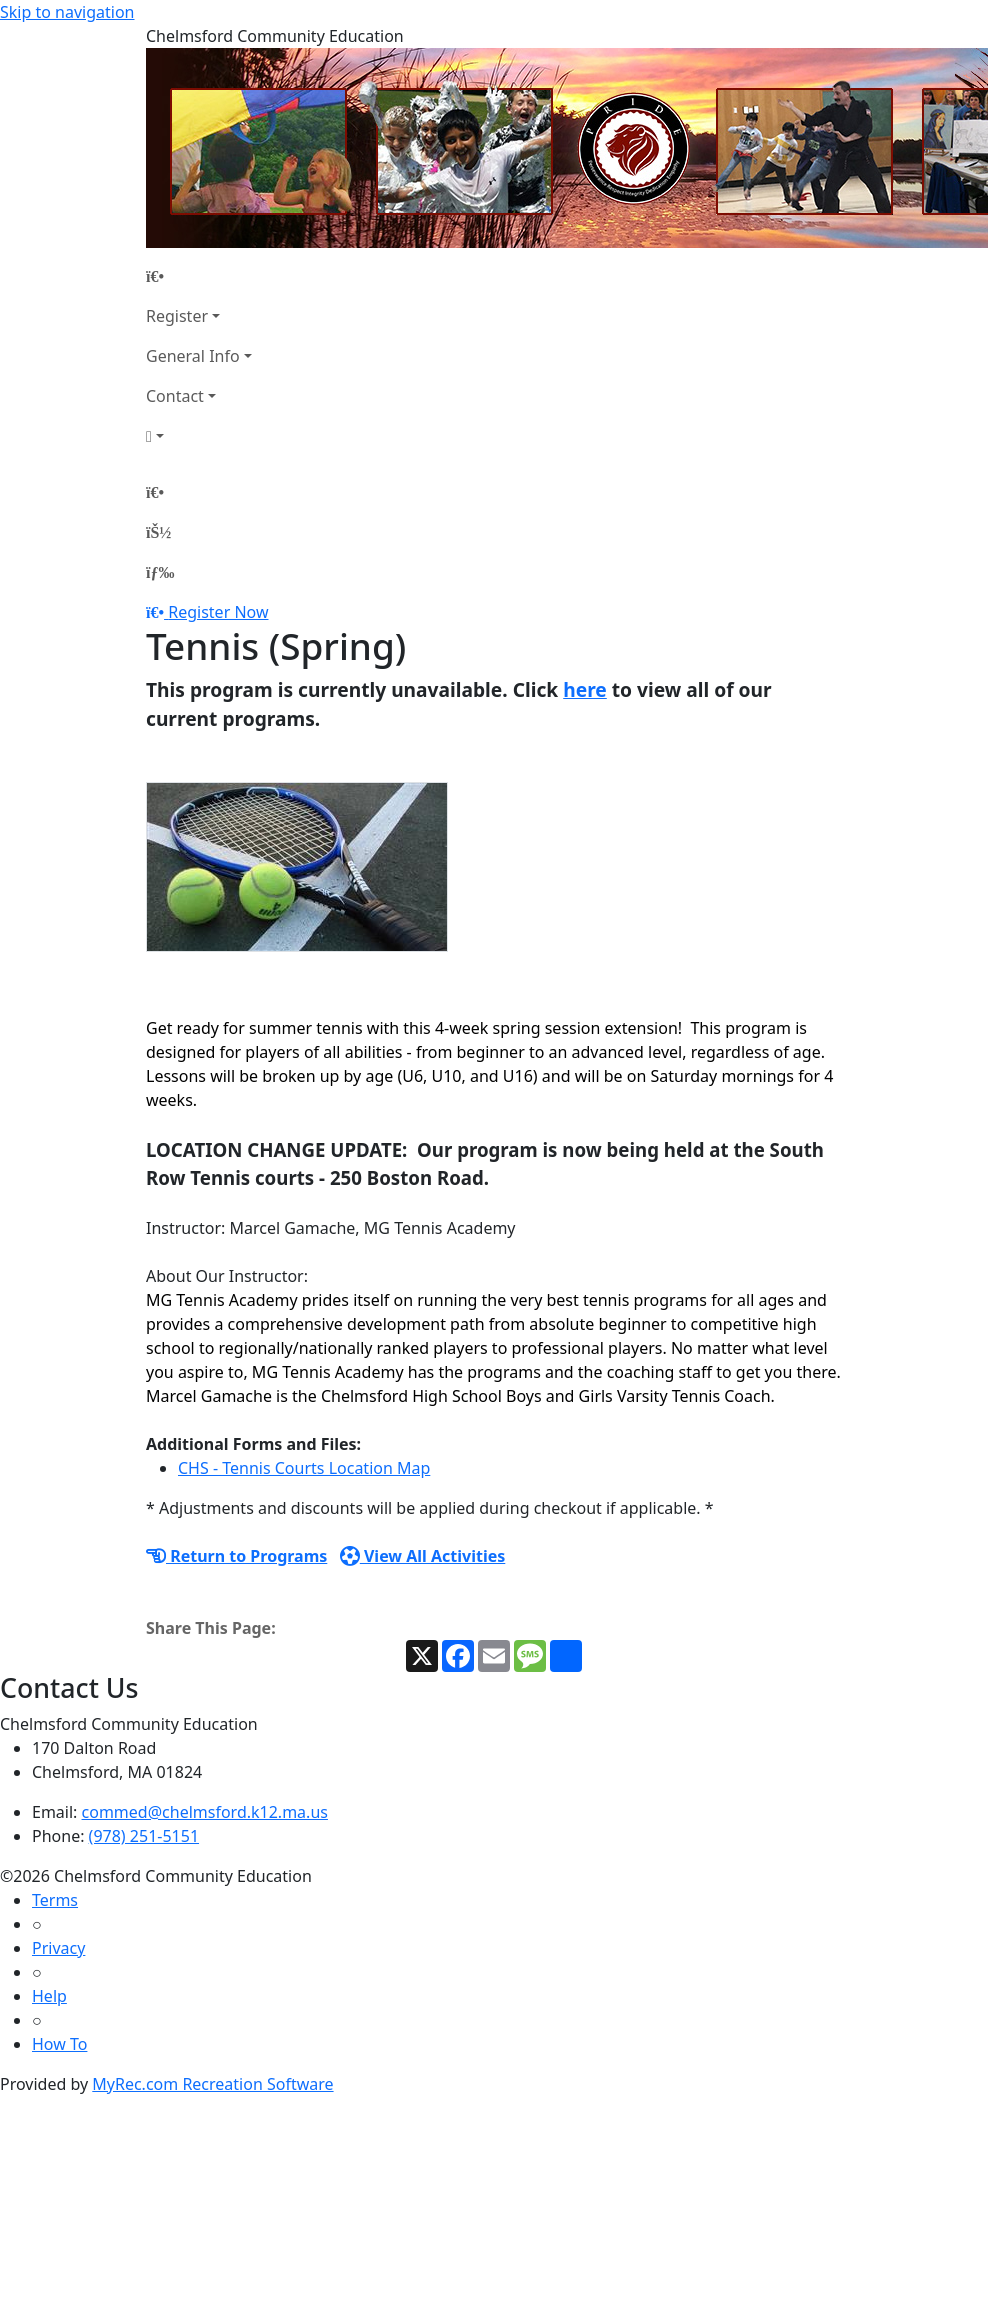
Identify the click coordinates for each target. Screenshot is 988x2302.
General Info (193, 356)
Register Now (218, 612)
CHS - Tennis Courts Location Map (304, 1468)
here (585, 689)
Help (49, 1996)
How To (59, 2044)
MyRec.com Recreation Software (212, 2084)
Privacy (58, 1948)
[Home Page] (199, 276)
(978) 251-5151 (144, 1836)
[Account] (199, 436)
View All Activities (423, 1556)
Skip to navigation (67, 12)
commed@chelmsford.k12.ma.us (205, 1812)
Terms (55, 1900)
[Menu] (160, 572)
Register (177, 316)
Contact (175, 396)
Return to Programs (236, 1556)
